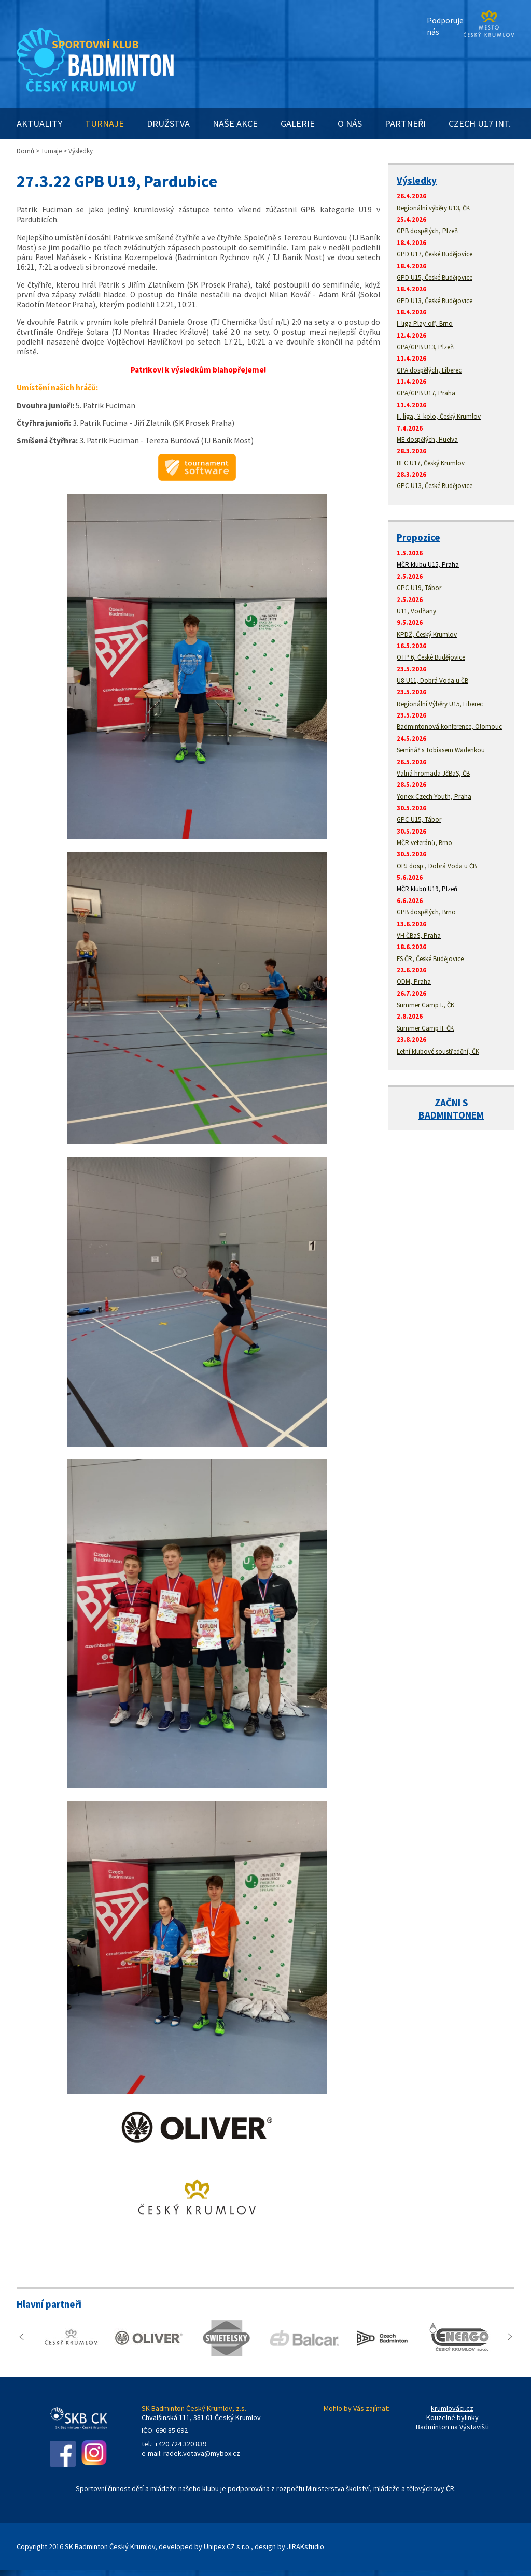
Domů (25, 151)
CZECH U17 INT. (480, 124)
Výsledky (417, 180)
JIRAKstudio (305, 2546)
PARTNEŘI (405, 124)
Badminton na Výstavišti (452, 2426)
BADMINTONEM (451, 1115)
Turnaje (51, 151)
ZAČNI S (451, 1102)
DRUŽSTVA (168, 124)
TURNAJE (104, 124)
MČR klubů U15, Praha (428, 564)
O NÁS (350, 124)
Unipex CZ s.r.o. (227, 2546)
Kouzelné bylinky (452, 2417)
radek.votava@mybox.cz (201, 2453)
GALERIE (298, 124)
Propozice (418, 537)
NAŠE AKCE (235, 124)
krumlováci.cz (452, 2408)
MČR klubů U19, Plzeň (427, 888)
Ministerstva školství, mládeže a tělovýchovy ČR (380, 2488)
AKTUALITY (39, 124)
